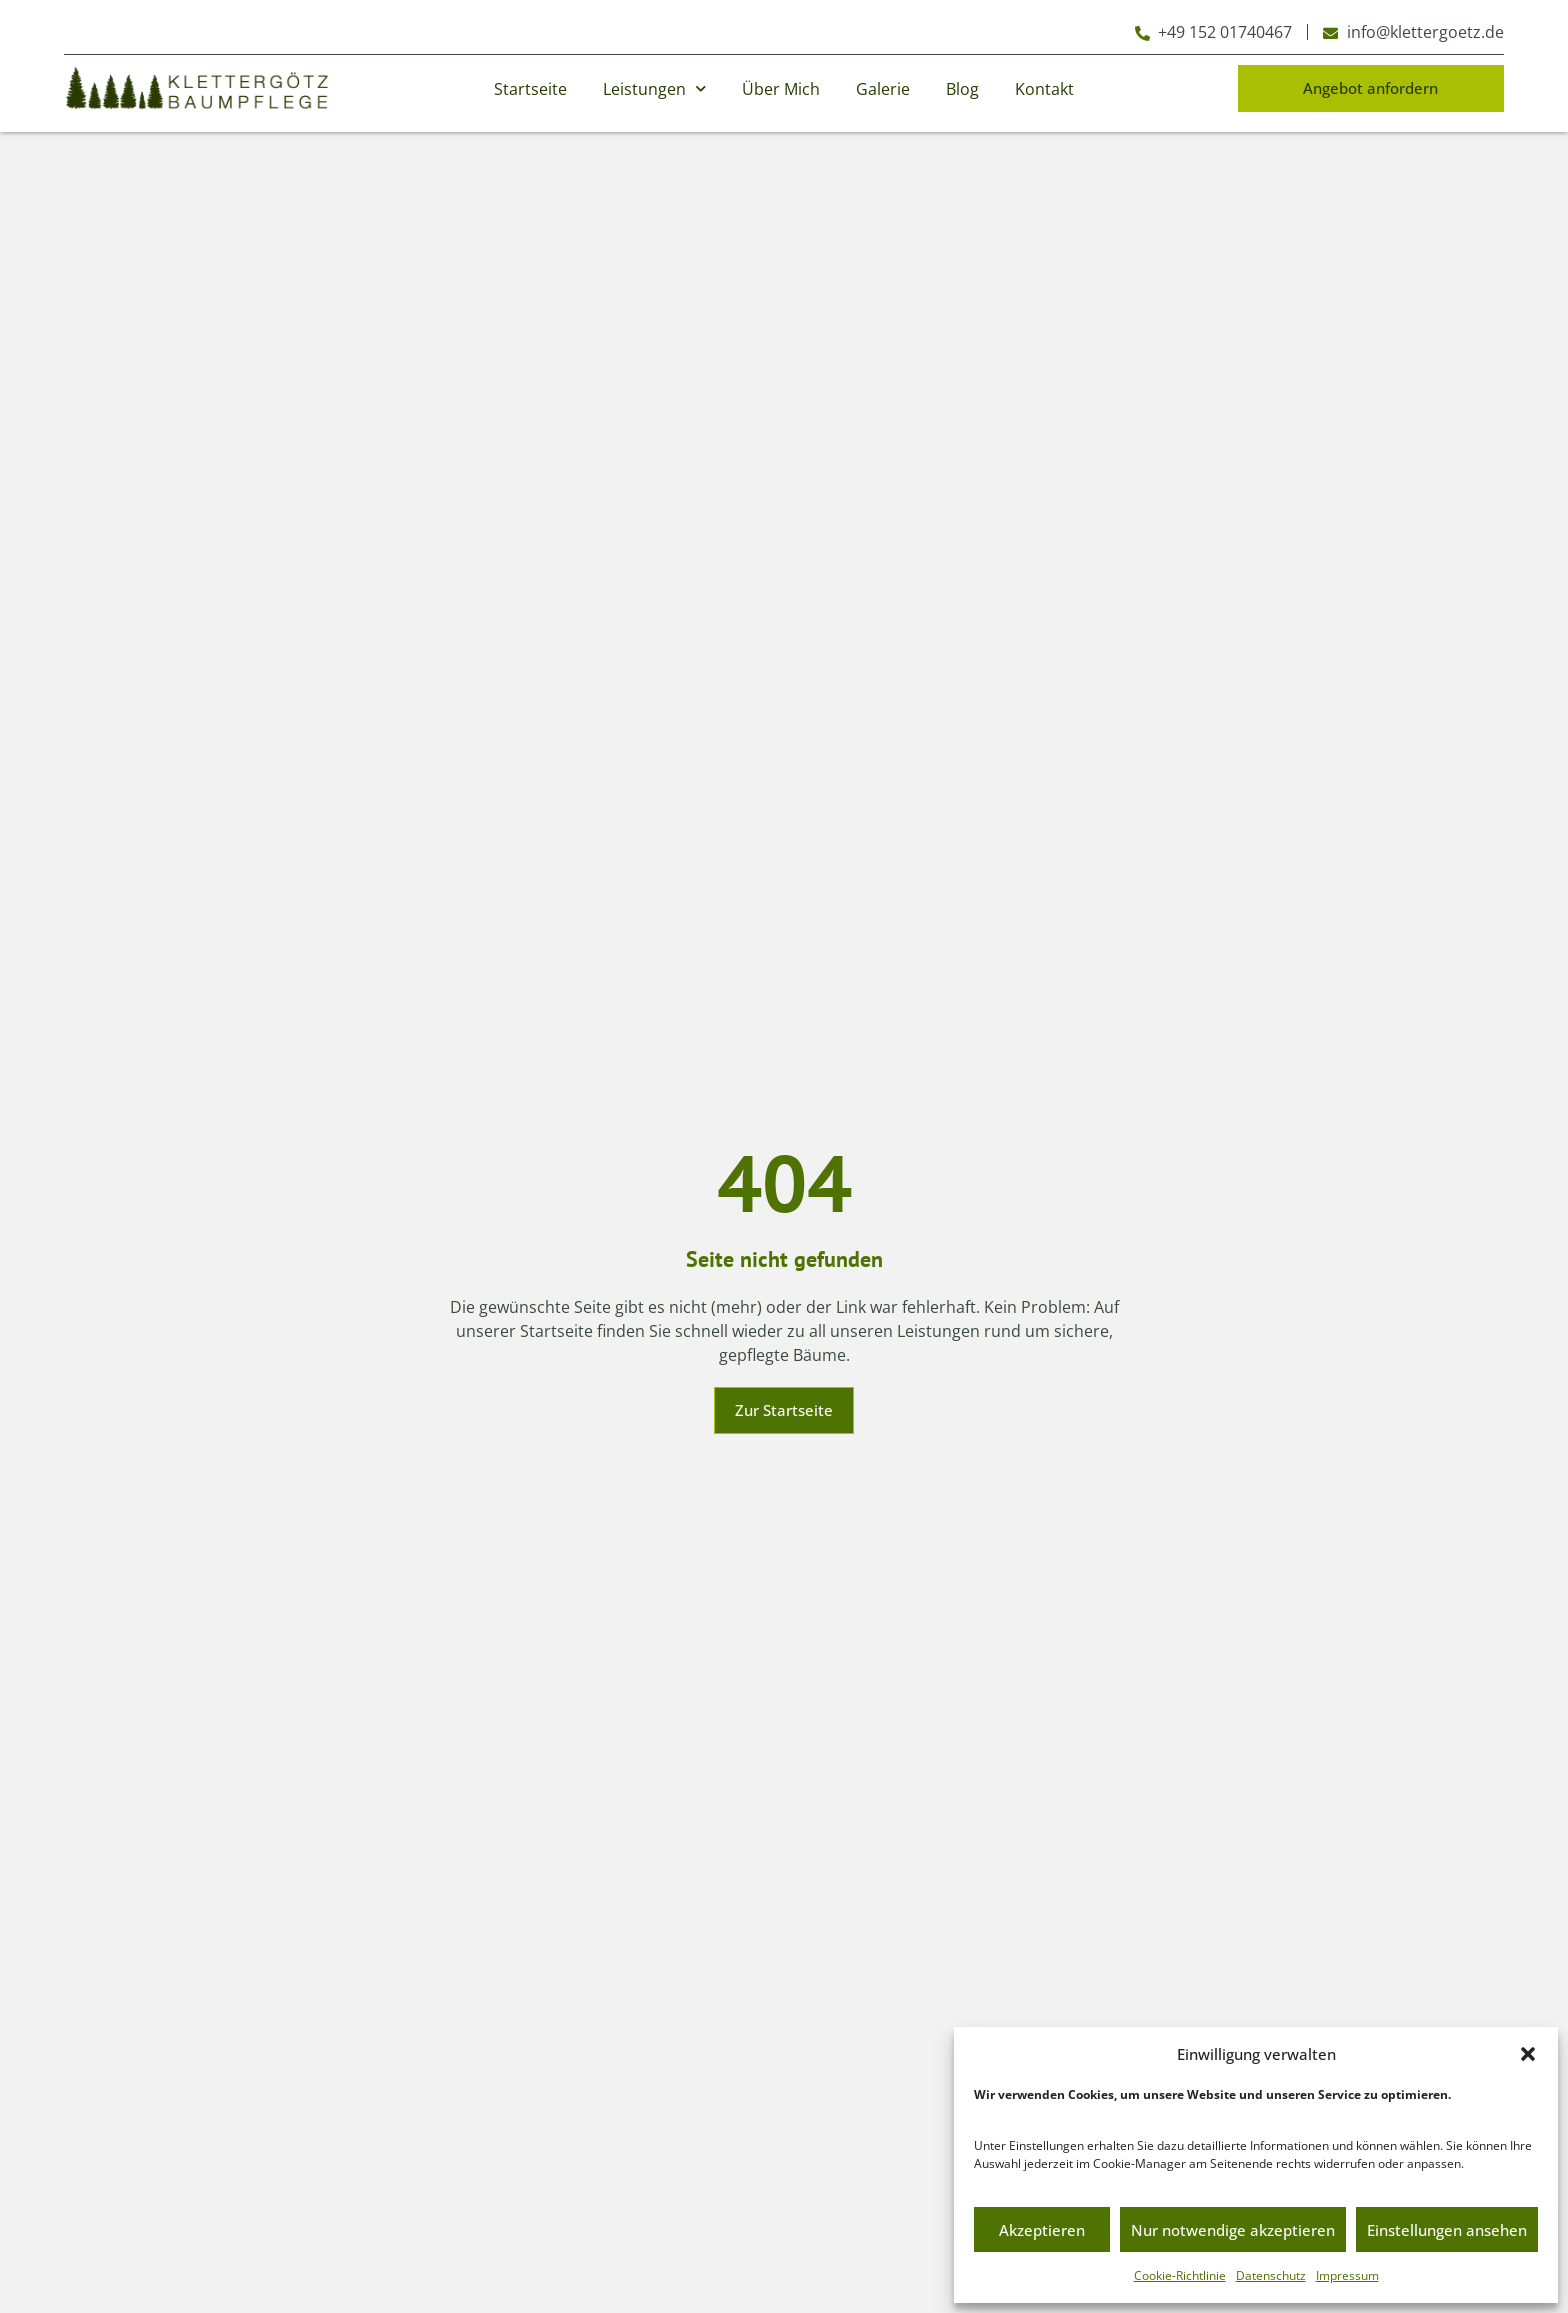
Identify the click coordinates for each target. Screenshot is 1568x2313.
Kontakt (1044, 89)
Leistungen (654, 89)
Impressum (1347, 2275)
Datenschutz (1271, 2275)
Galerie (883, 89)
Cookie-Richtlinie (1180, 2275)
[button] (1528, 2054)
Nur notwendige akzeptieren (1233, 2230)
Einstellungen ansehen (1447, 2230)
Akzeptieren (1042, 2230)
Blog (962, 89)
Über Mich (781, 89)
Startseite (530, 89)
